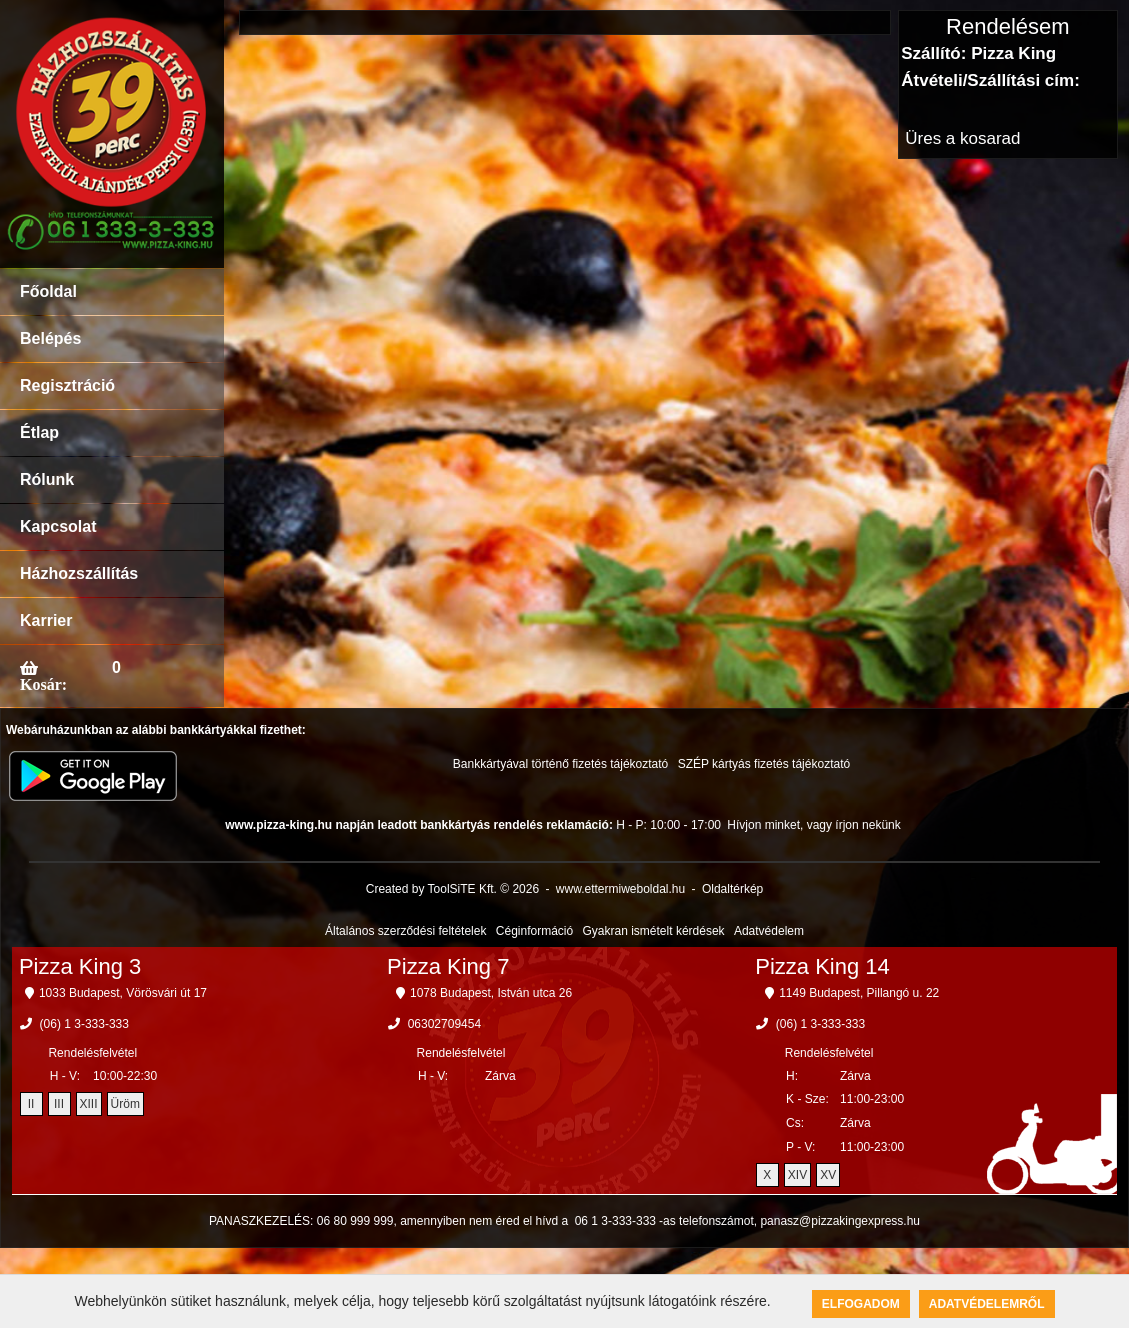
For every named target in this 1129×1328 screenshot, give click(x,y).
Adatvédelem (769, 931)
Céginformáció (534, 931)
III (59, 1104)
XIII (89, 1104)
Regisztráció (67, 385)
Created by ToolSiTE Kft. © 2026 (452, 889)
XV (828, 1175)
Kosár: (43, 684)
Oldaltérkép (732, 889)
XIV (797, 1175)
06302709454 (444, 1024)
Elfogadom (861, 1304)
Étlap (39, 432)
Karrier (46, 620)
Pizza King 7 (448, 966)
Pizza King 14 (822, 966)
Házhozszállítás (79, 573)
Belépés (50, 338)
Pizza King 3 (80, 966)
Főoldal (48, 291)
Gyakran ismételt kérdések (654, 931)
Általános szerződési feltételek (405, 931)
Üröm (125, 1104)
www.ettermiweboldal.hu (620, 889)
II (31, 1104)
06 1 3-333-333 (615, 1221)
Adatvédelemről (987, 1304)
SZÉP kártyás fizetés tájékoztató (764, 764)
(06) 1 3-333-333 (84, 1024)
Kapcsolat (58, 526)
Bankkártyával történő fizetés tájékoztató (560, 764)
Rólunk (47, 479)
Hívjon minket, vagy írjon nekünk (813, 825)
